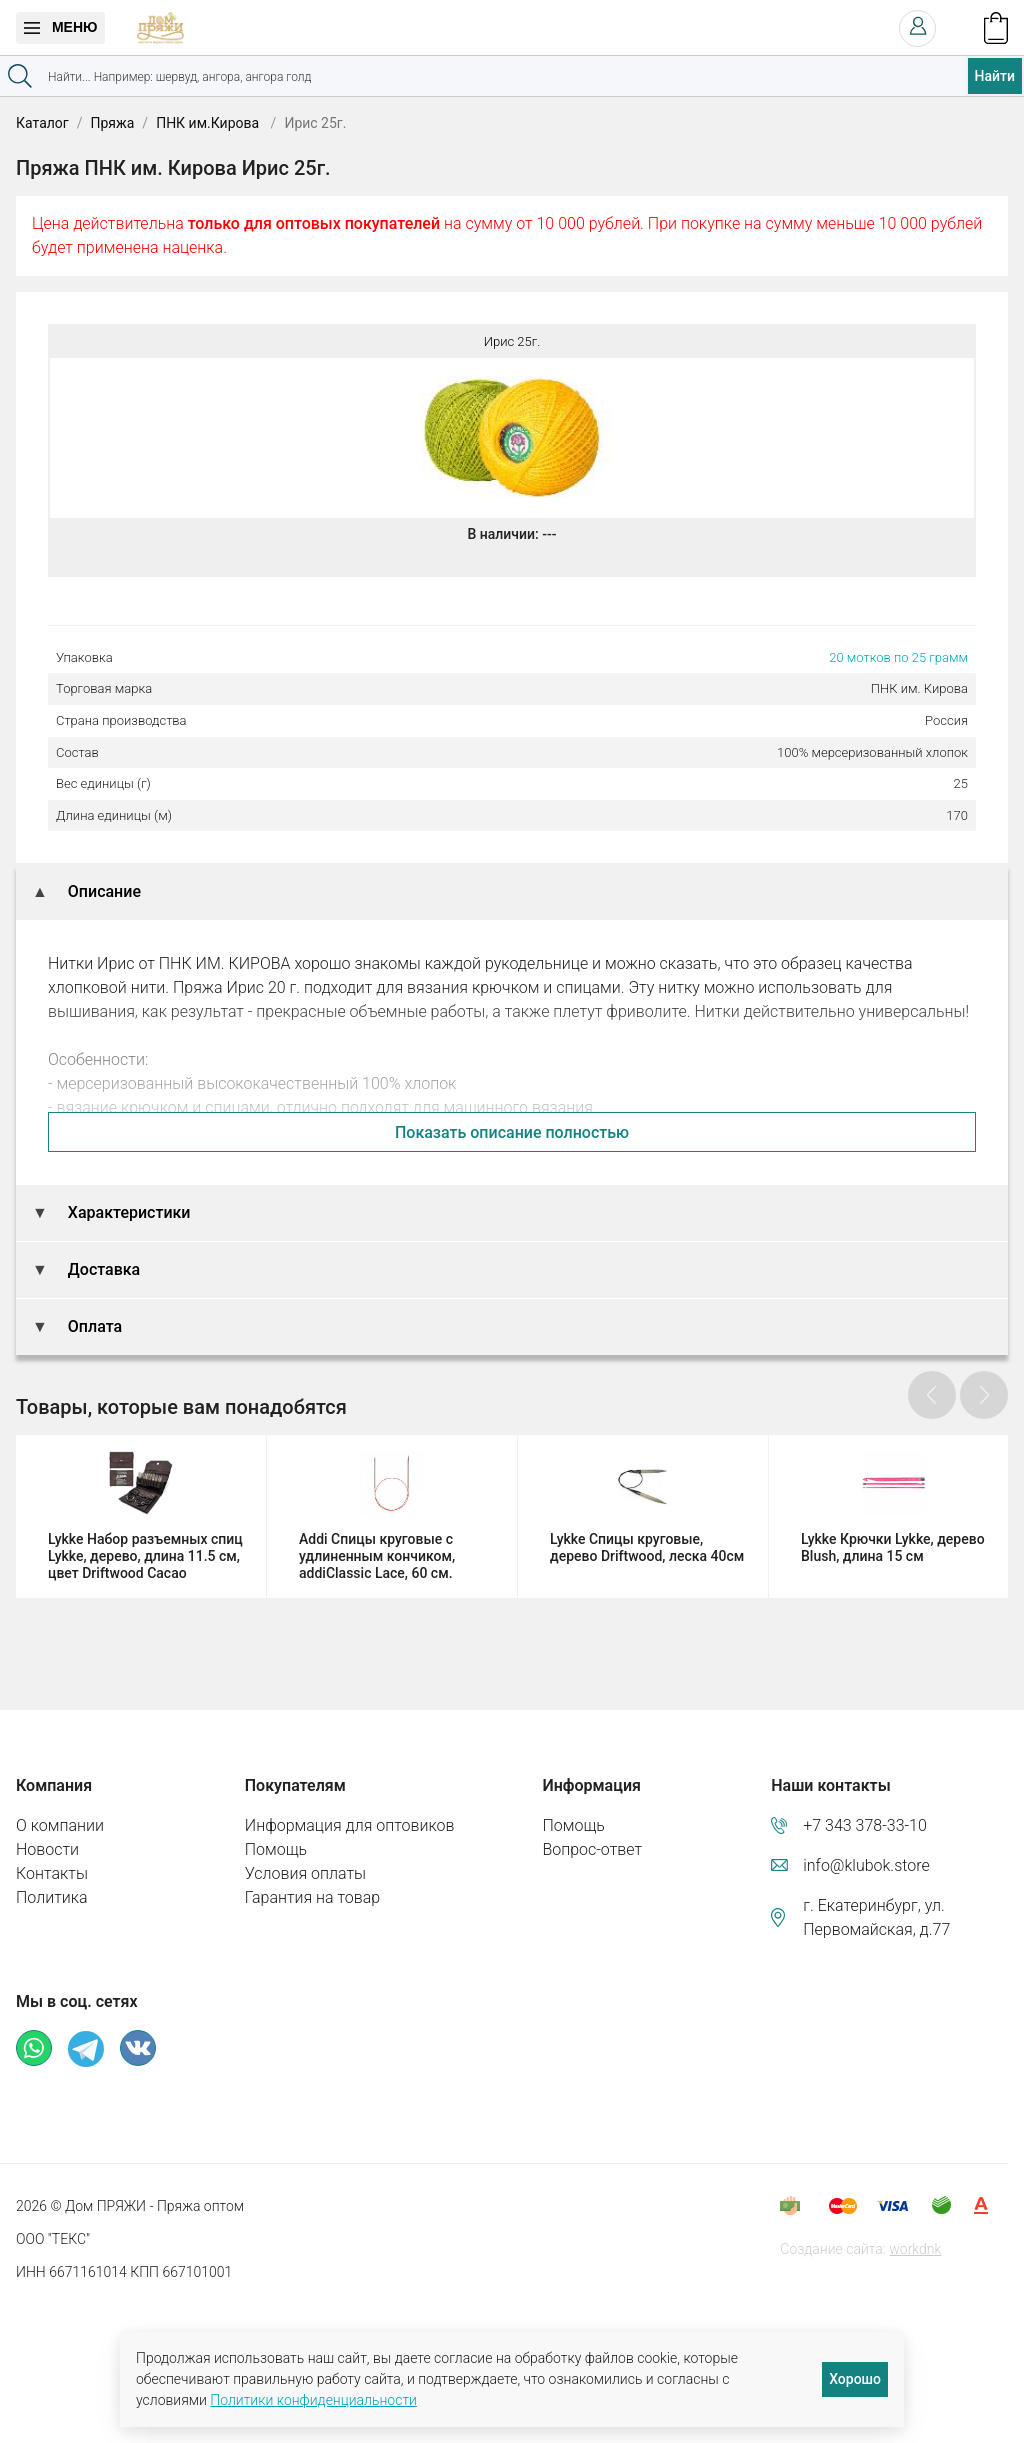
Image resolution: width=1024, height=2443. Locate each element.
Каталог (42, 123)
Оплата (93, 1326)
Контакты (52, 1873)
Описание (102, 891)
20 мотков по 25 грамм (898, 657)
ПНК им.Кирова (209, 123)
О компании (60, 1825)
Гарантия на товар (312, 1897)
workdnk (915, 2249)
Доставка (102, 1269)
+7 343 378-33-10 (865, 1825)
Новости (47, 1849)
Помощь (276, 1849)
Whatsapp (34, 2048)
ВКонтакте (138, 2048)
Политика (52, 1897)
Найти (995, 76)
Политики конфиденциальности (313, 2400)
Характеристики (127, 1212)
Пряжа (112, 123)
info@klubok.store (866, 1865)
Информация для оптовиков (350, 1825)
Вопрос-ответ (592, 1849)
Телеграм (86, 2049)
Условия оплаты (305, 1873)
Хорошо (855, 2379)
